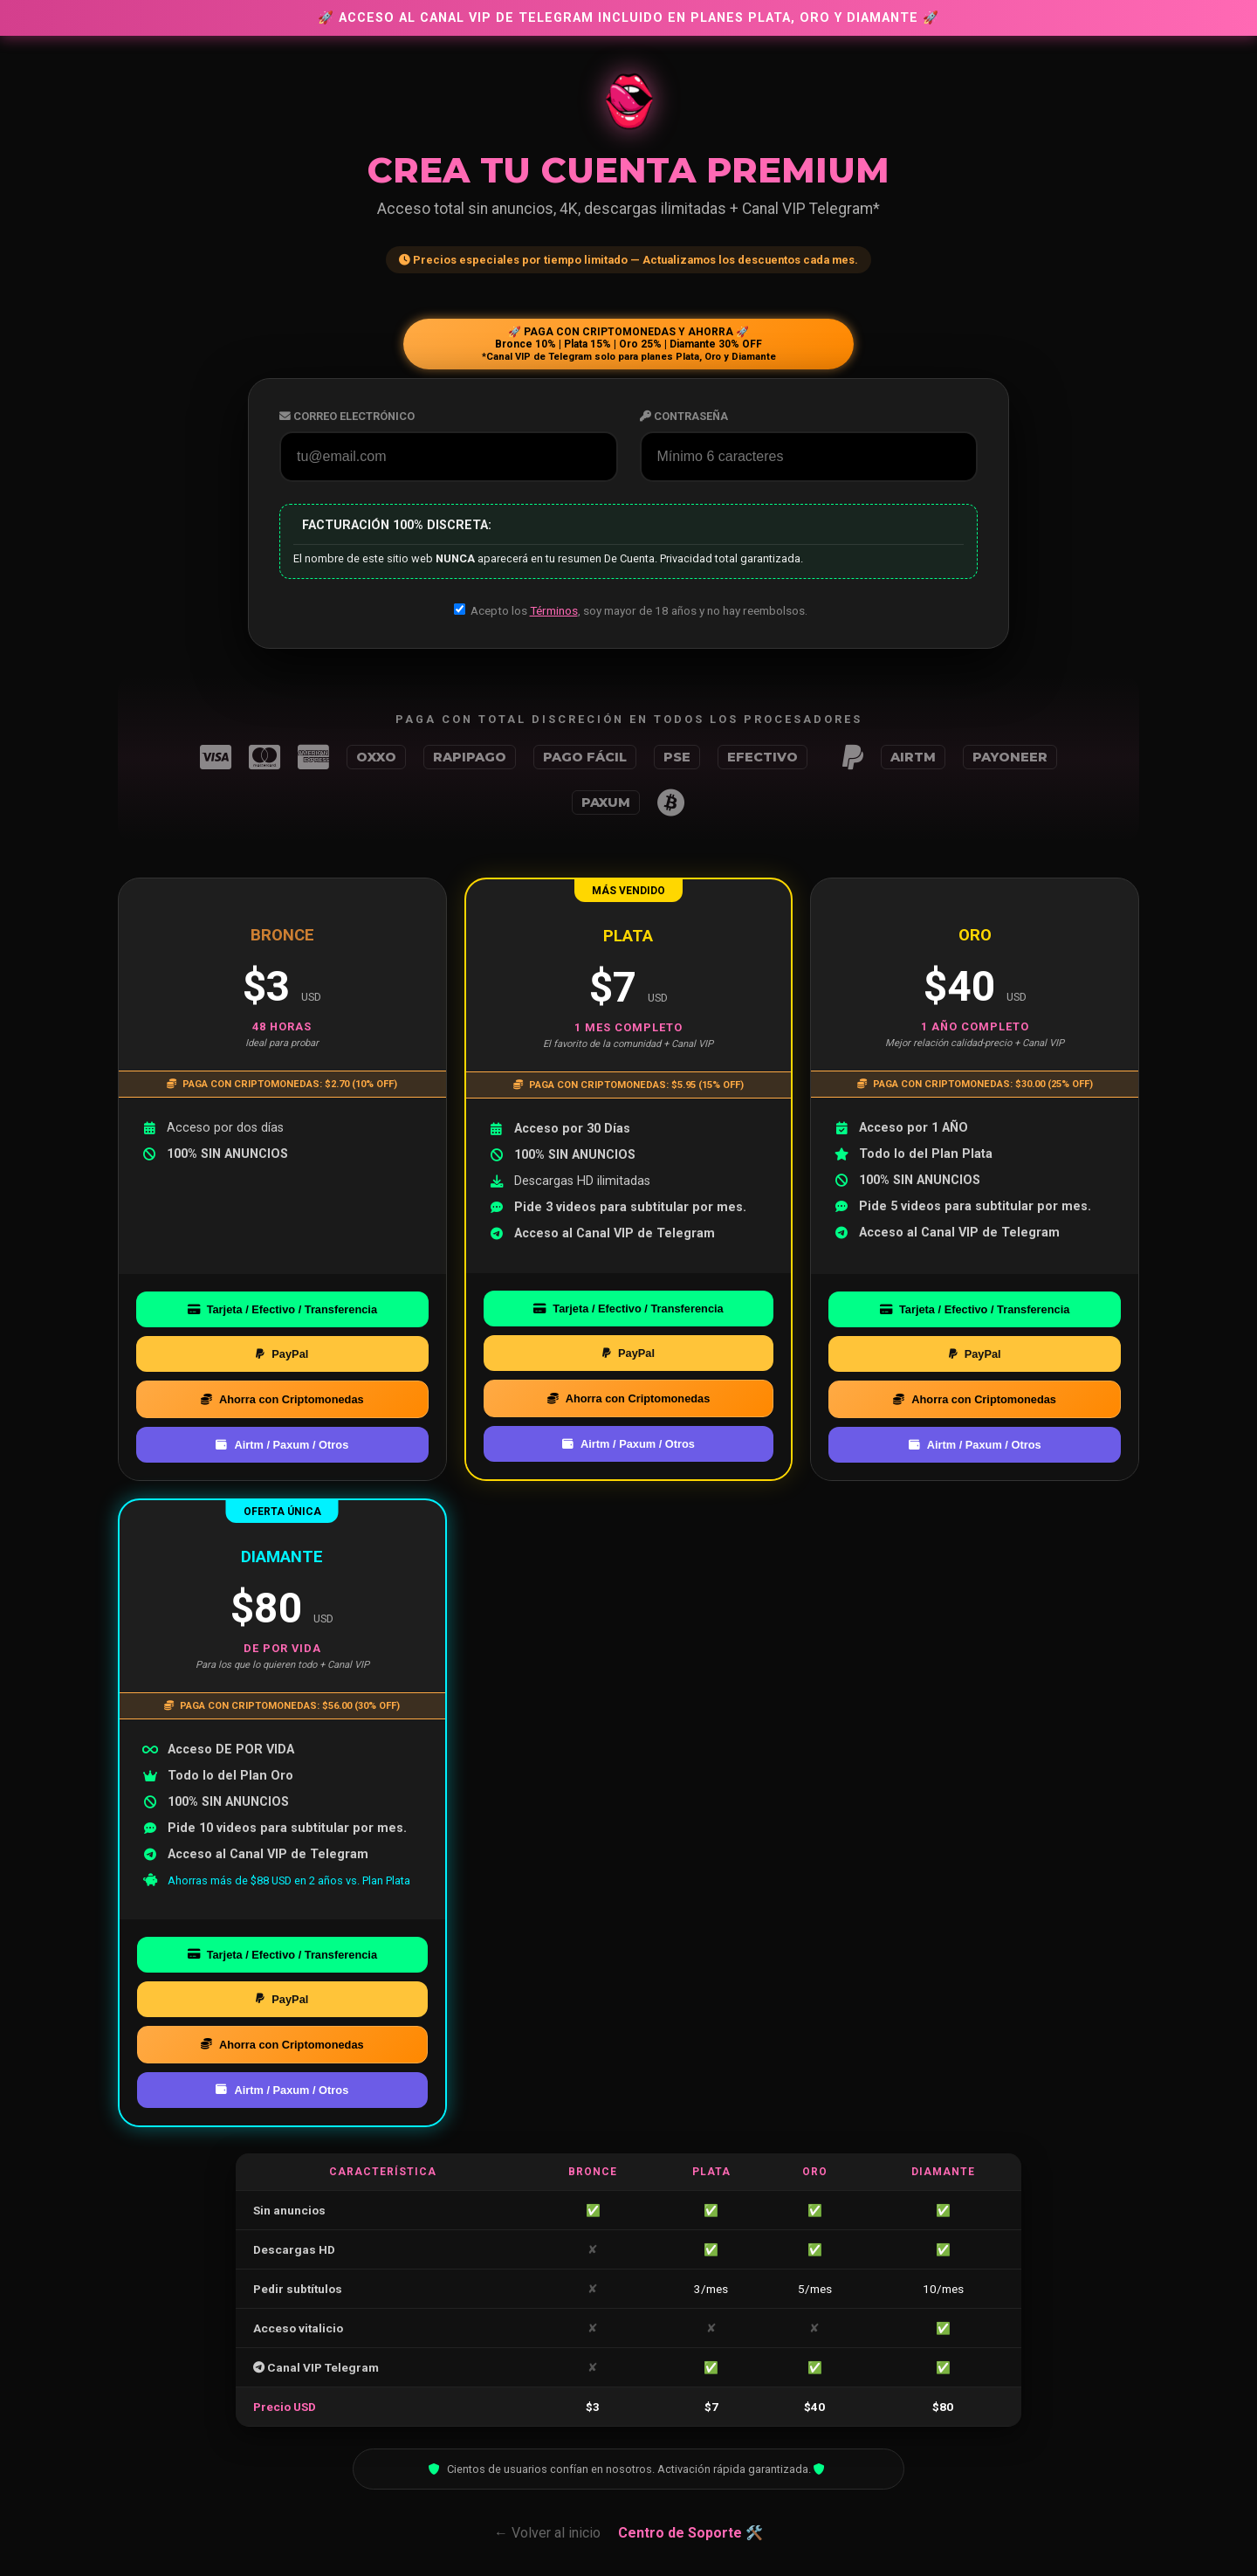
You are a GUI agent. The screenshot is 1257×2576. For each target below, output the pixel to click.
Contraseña (684, 416)
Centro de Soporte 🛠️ (690, 2532)
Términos (554, 610)
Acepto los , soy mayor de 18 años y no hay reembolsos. (630, 610)
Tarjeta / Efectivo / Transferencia (282, 1309)
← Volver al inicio (547, 2532)
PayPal (282, 1353)
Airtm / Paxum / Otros (282, 1444)
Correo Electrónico (347, 416)
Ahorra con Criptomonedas (282, 1399)
